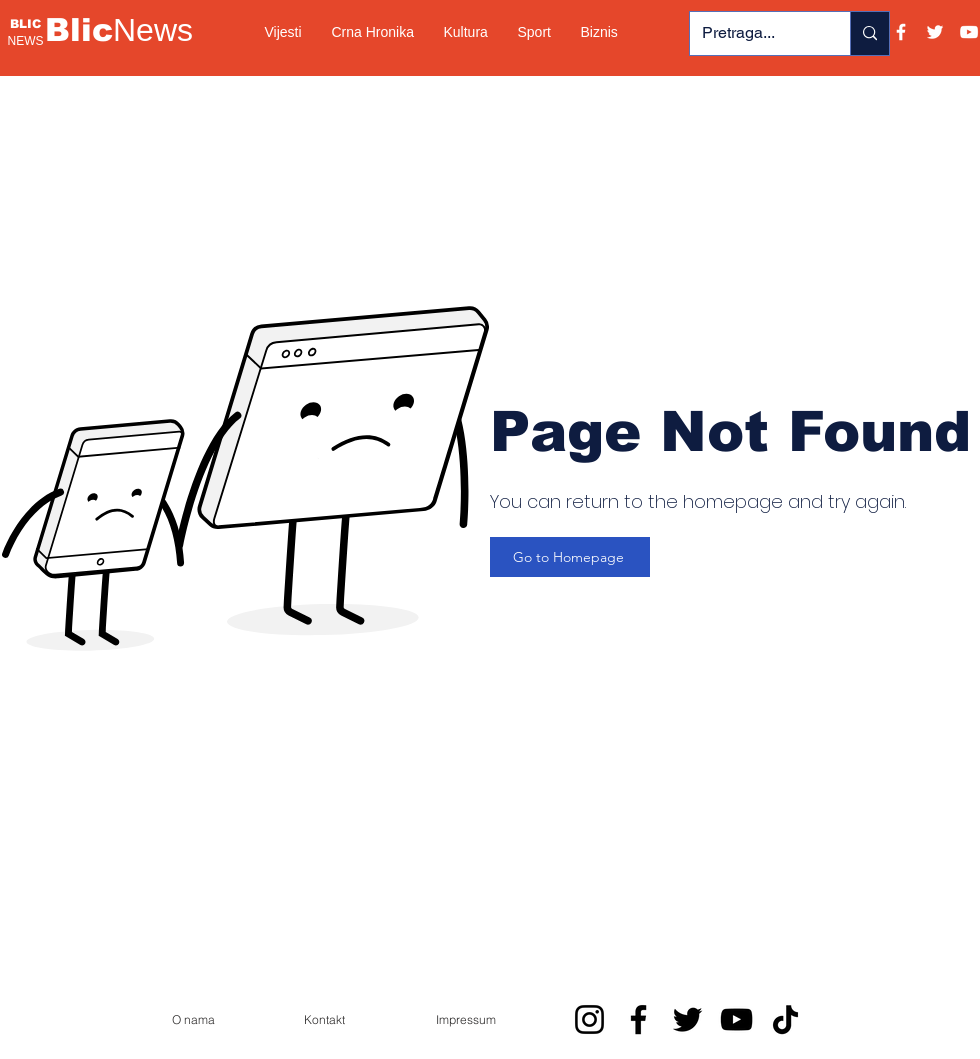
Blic (119, 30)
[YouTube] (969, 32)
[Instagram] (589, 1019)
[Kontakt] (324, 1019)
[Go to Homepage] (570, 557)
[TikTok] (785, 1019)
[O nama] (193, 1019)
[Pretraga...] (755, 33)
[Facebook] (901, 32)
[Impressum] (466, 1019)
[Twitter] (935, 32)
